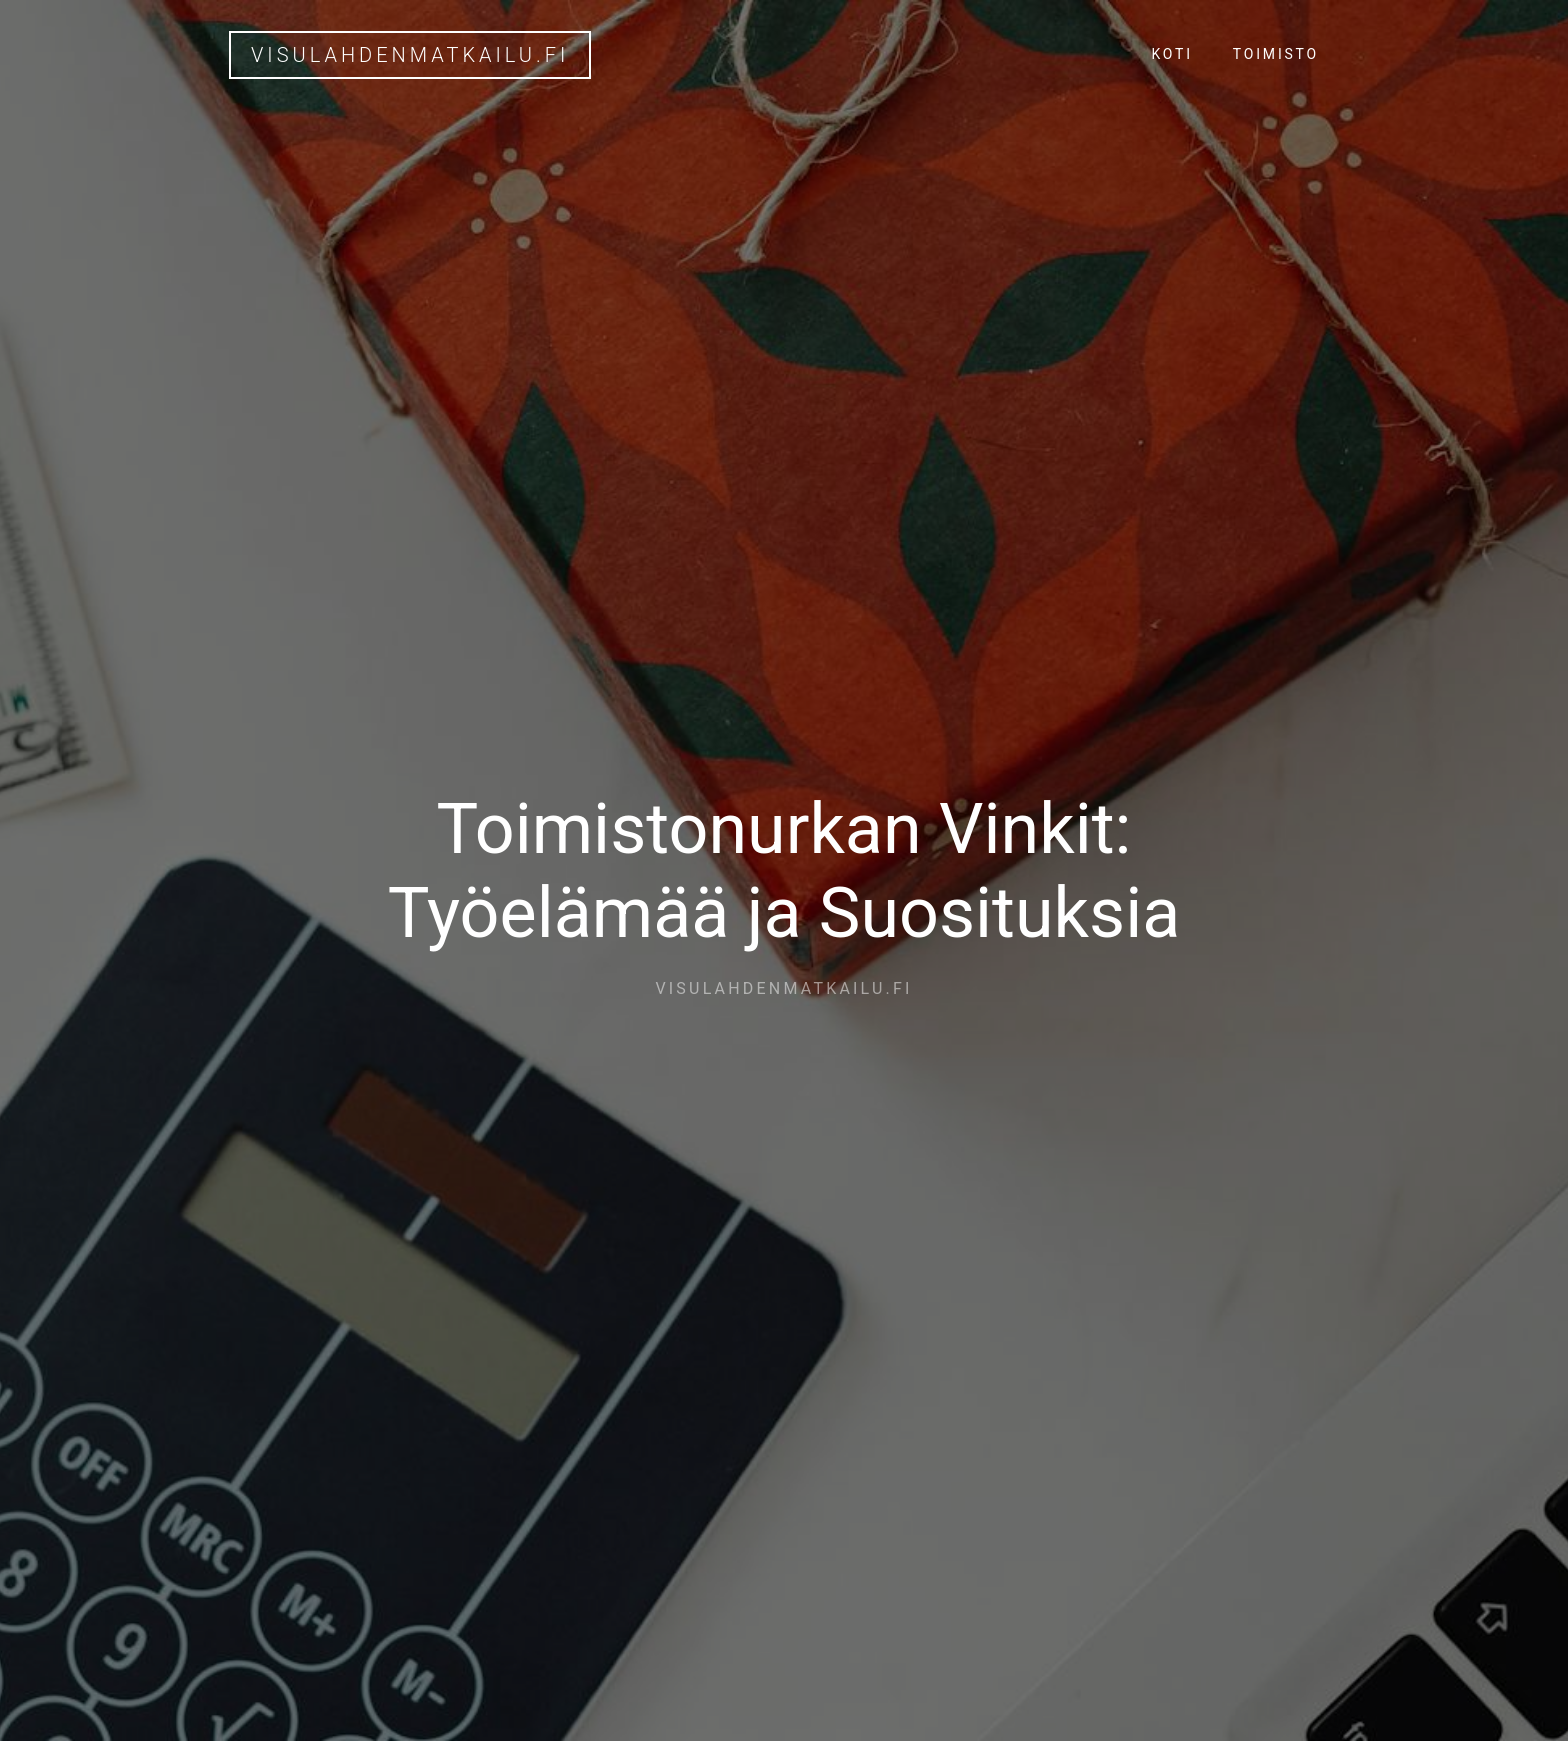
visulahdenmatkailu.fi (410, 55)
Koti (1171, 54)
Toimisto (1276, 54)
